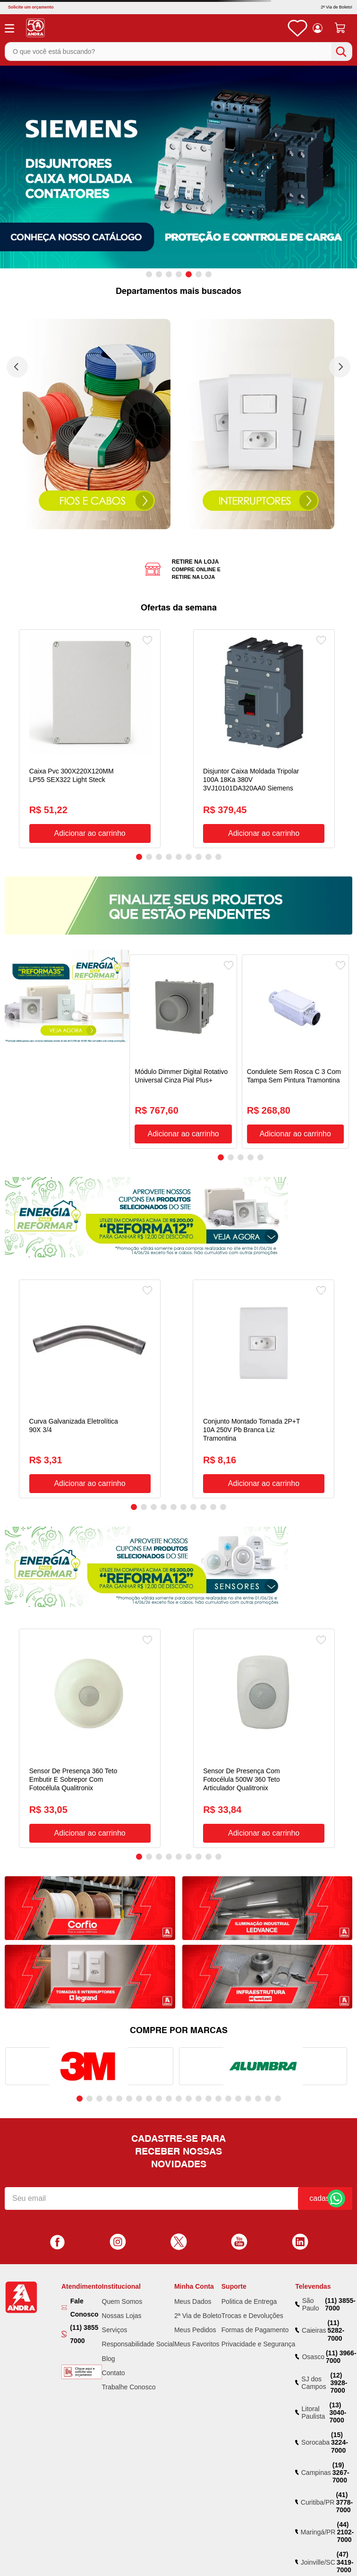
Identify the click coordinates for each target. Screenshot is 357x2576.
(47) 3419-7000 (345, 2561)
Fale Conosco (84, 2307)
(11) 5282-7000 (335, 2330)
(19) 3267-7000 (340, 2472)
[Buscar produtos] (341, 51)
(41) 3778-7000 (344, 2502)
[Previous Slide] (17, 367)
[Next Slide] (339, 367)
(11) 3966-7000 (341, 2356)
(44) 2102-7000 (345, 2532)
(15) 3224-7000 (339, 2442)
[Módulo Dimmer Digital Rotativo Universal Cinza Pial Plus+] (183, 1052)
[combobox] (178, 51)
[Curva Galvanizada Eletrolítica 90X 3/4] (89, 1389)
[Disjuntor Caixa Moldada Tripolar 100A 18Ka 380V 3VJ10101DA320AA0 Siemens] (264, 739)
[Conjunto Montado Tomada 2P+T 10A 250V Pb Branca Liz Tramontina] (263, 1389)
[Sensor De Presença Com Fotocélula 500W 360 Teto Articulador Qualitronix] (264, 1738)
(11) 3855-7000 (340, 2304)
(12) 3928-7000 (339, 2382)
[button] (149, 274)
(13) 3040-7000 (338, 2412)
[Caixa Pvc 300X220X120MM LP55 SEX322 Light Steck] (89, 739)
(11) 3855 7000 (84, 2334)
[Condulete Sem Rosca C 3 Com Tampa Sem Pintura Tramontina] (295, 1052)
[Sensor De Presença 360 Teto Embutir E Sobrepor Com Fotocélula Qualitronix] (89, 1738)
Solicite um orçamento (31, 7)
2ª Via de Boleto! (336, 7)
